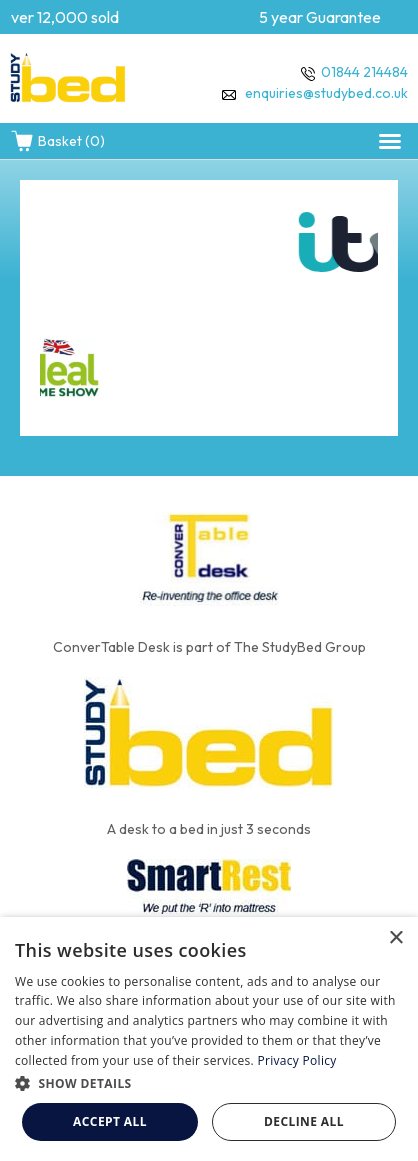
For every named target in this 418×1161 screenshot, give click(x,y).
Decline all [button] (304, 1121)
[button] (390, 141)
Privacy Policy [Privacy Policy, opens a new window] (296, 1060)
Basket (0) (57, 141)
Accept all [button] (110, 1121)
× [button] (395, 938)
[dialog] (209, 1039)
